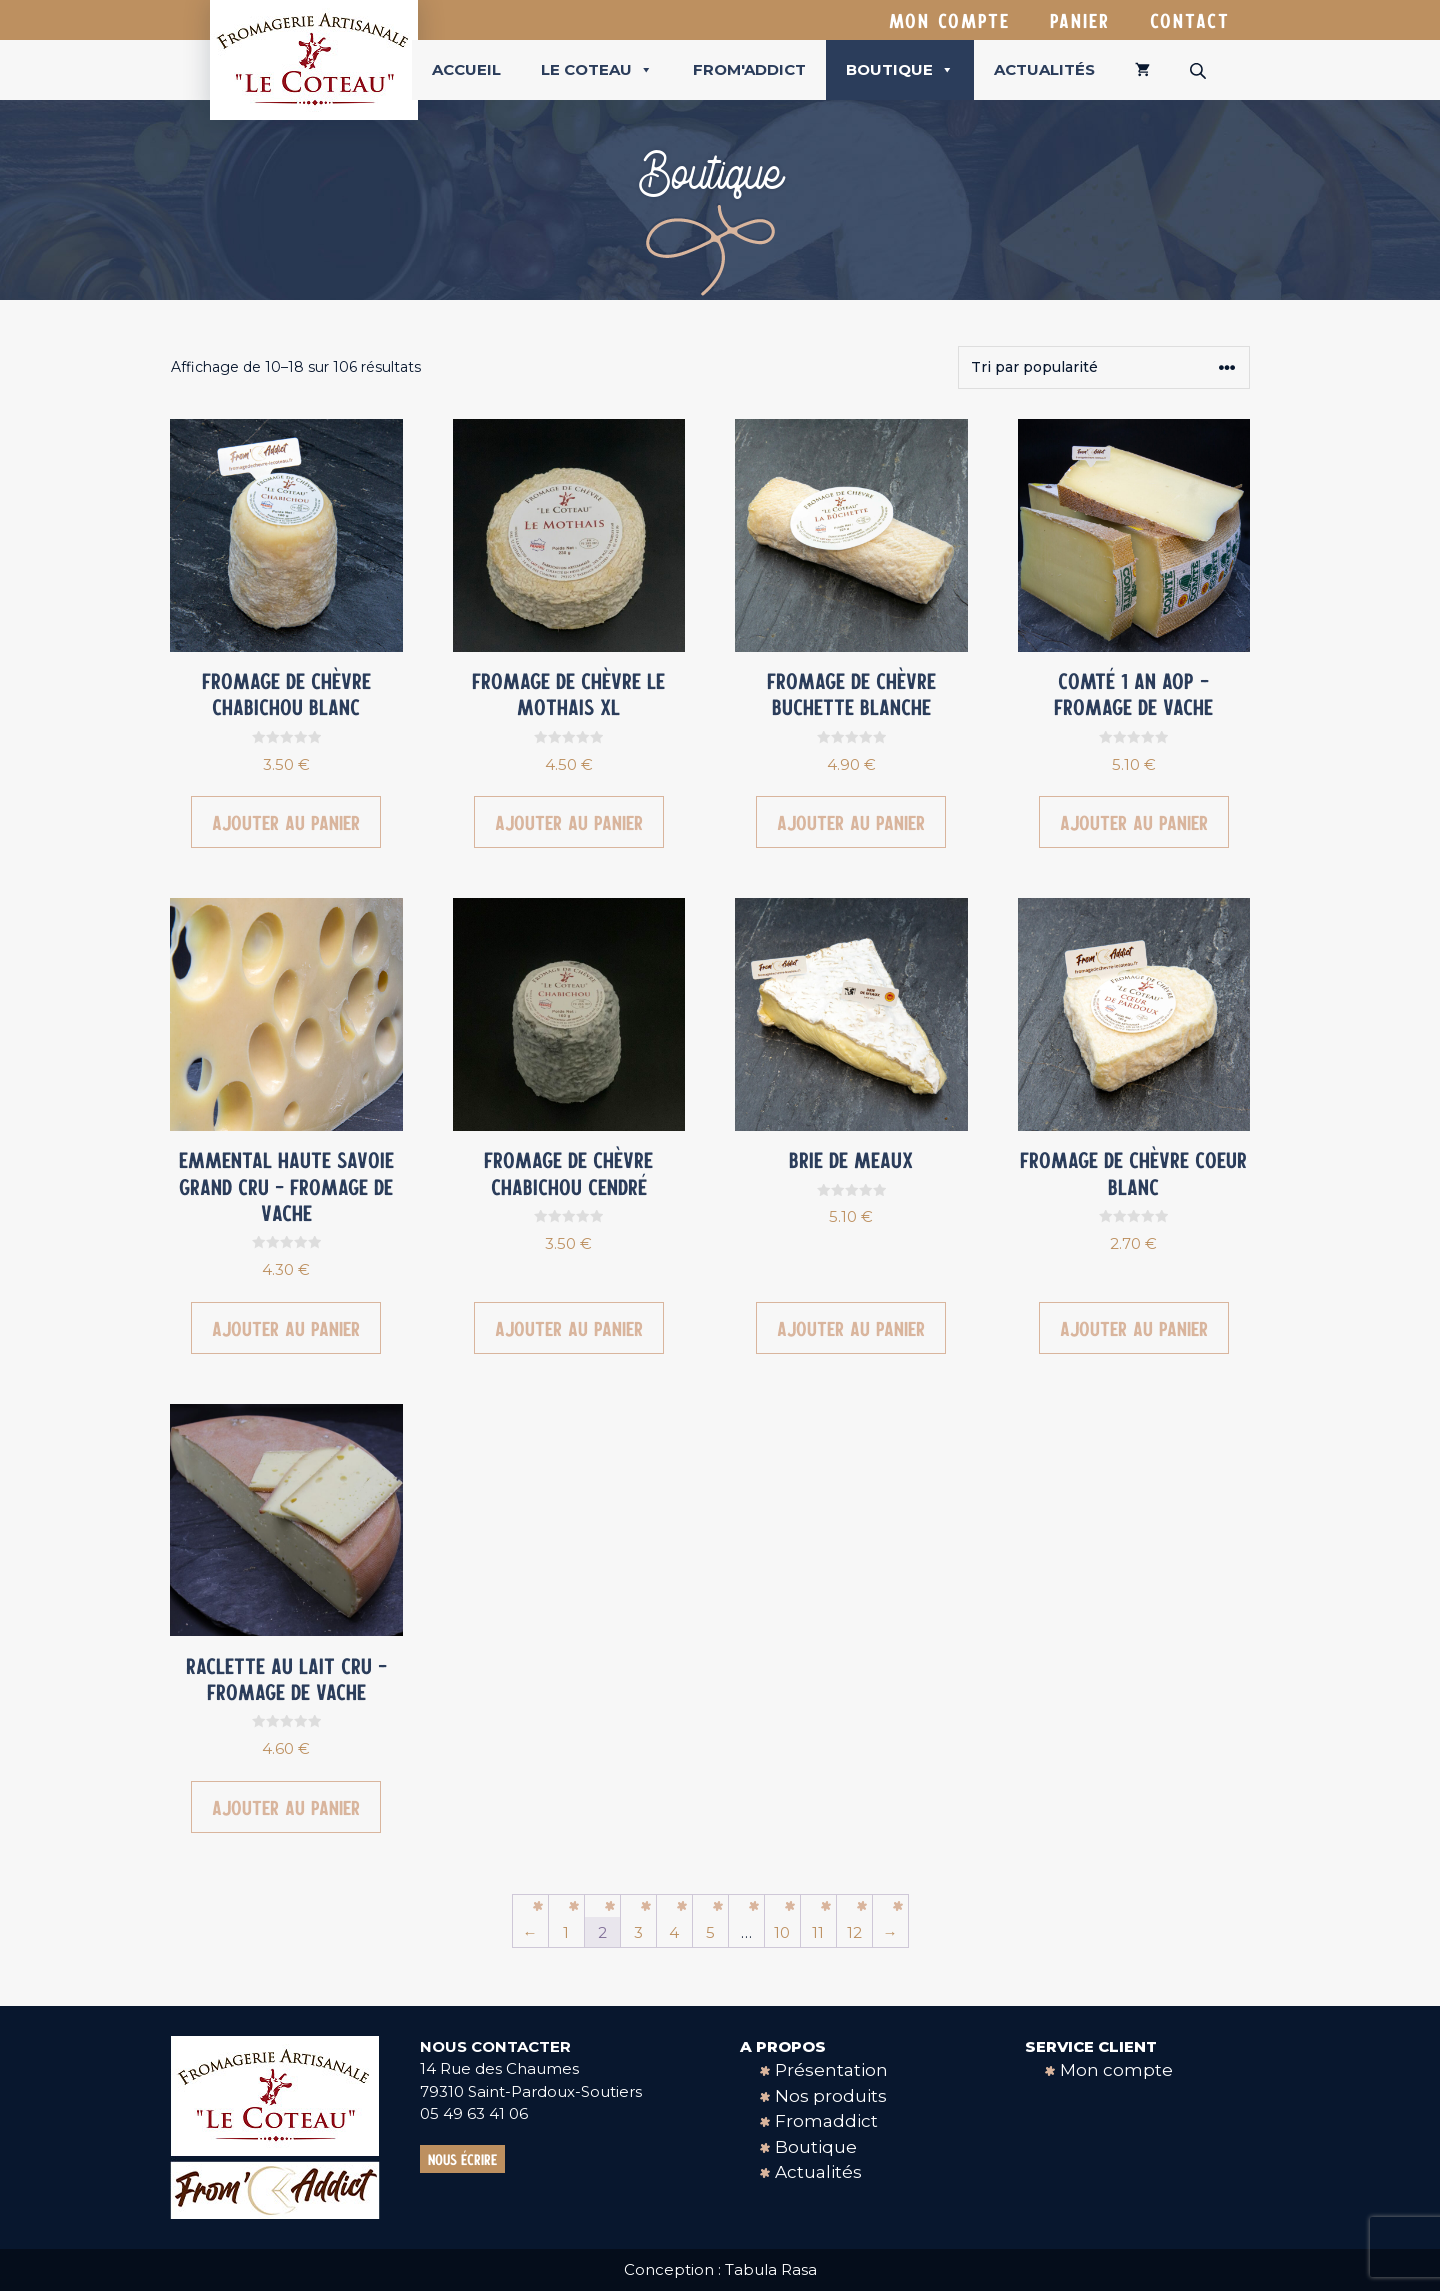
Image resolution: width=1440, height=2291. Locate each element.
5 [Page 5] (710, 1932)
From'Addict (749, 69)
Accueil (466, 69)
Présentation (831, 2070)
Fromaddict (826, 2121)
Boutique (900, 69)
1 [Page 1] (566, 1932)
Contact (1190, 20)
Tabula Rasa (771, 2269)
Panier (1080, 20)
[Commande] (1104, 367)
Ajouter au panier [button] (286, 822)
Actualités (1044, 69)
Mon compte (949, 20)
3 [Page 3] (638, 1932)
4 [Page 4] (674, 1932)
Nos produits (831, 2096)
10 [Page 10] (782, 1932)
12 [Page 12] (854, 1932)
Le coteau (597, 69)
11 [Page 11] (818, 1932)
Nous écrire (462, 2159)
